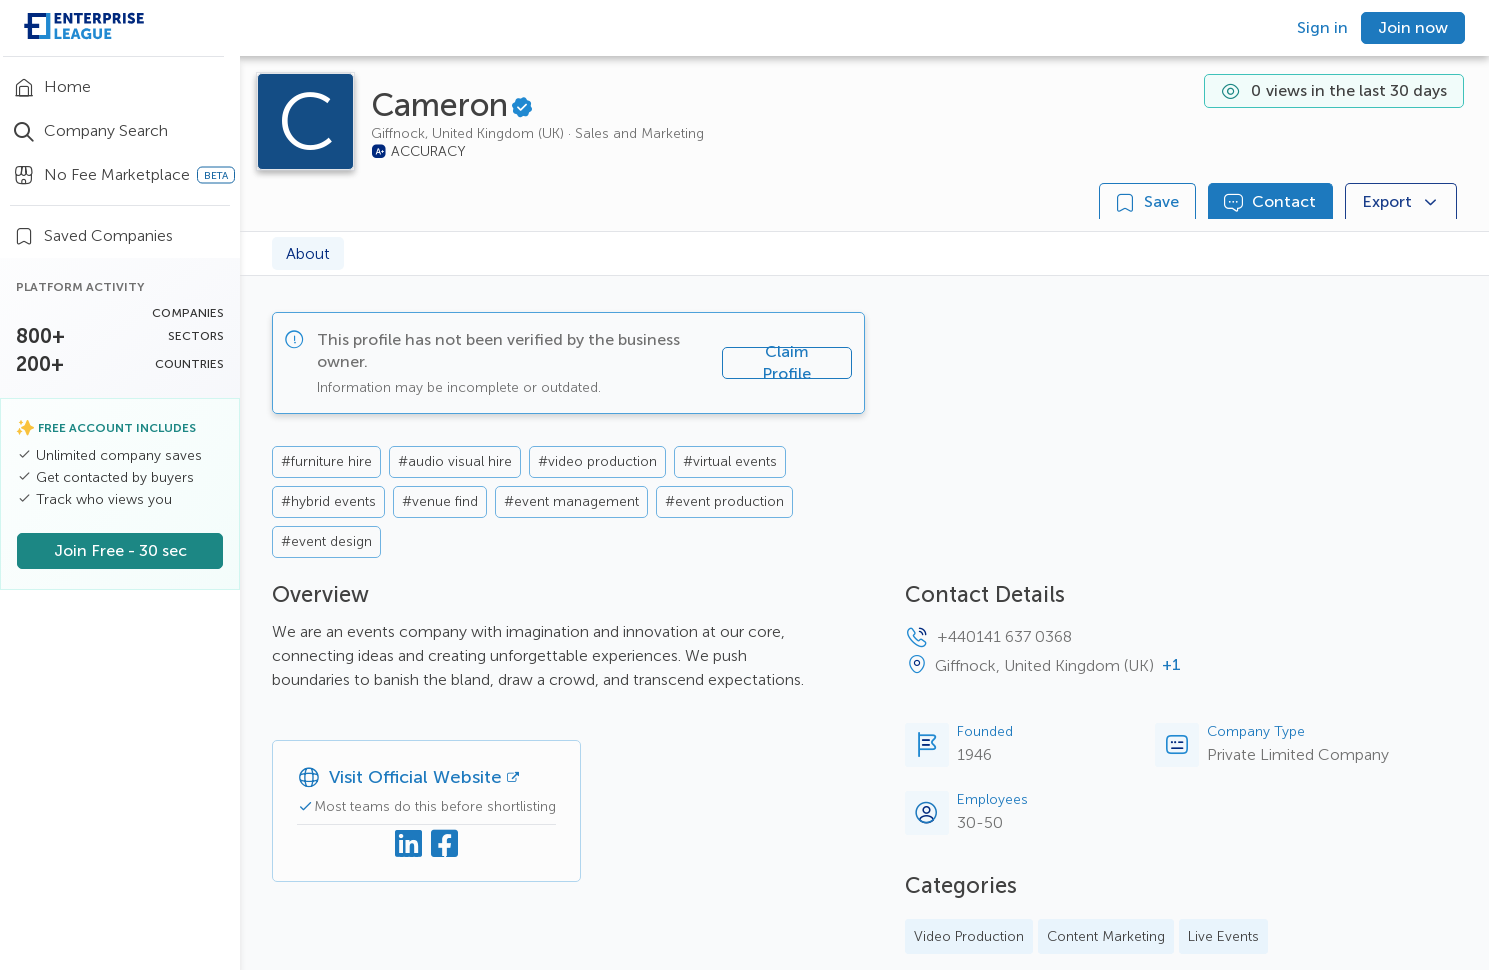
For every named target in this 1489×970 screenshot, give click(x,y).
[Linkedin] (409, 845)
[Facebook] (445, 845)
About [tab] (308, 253)
